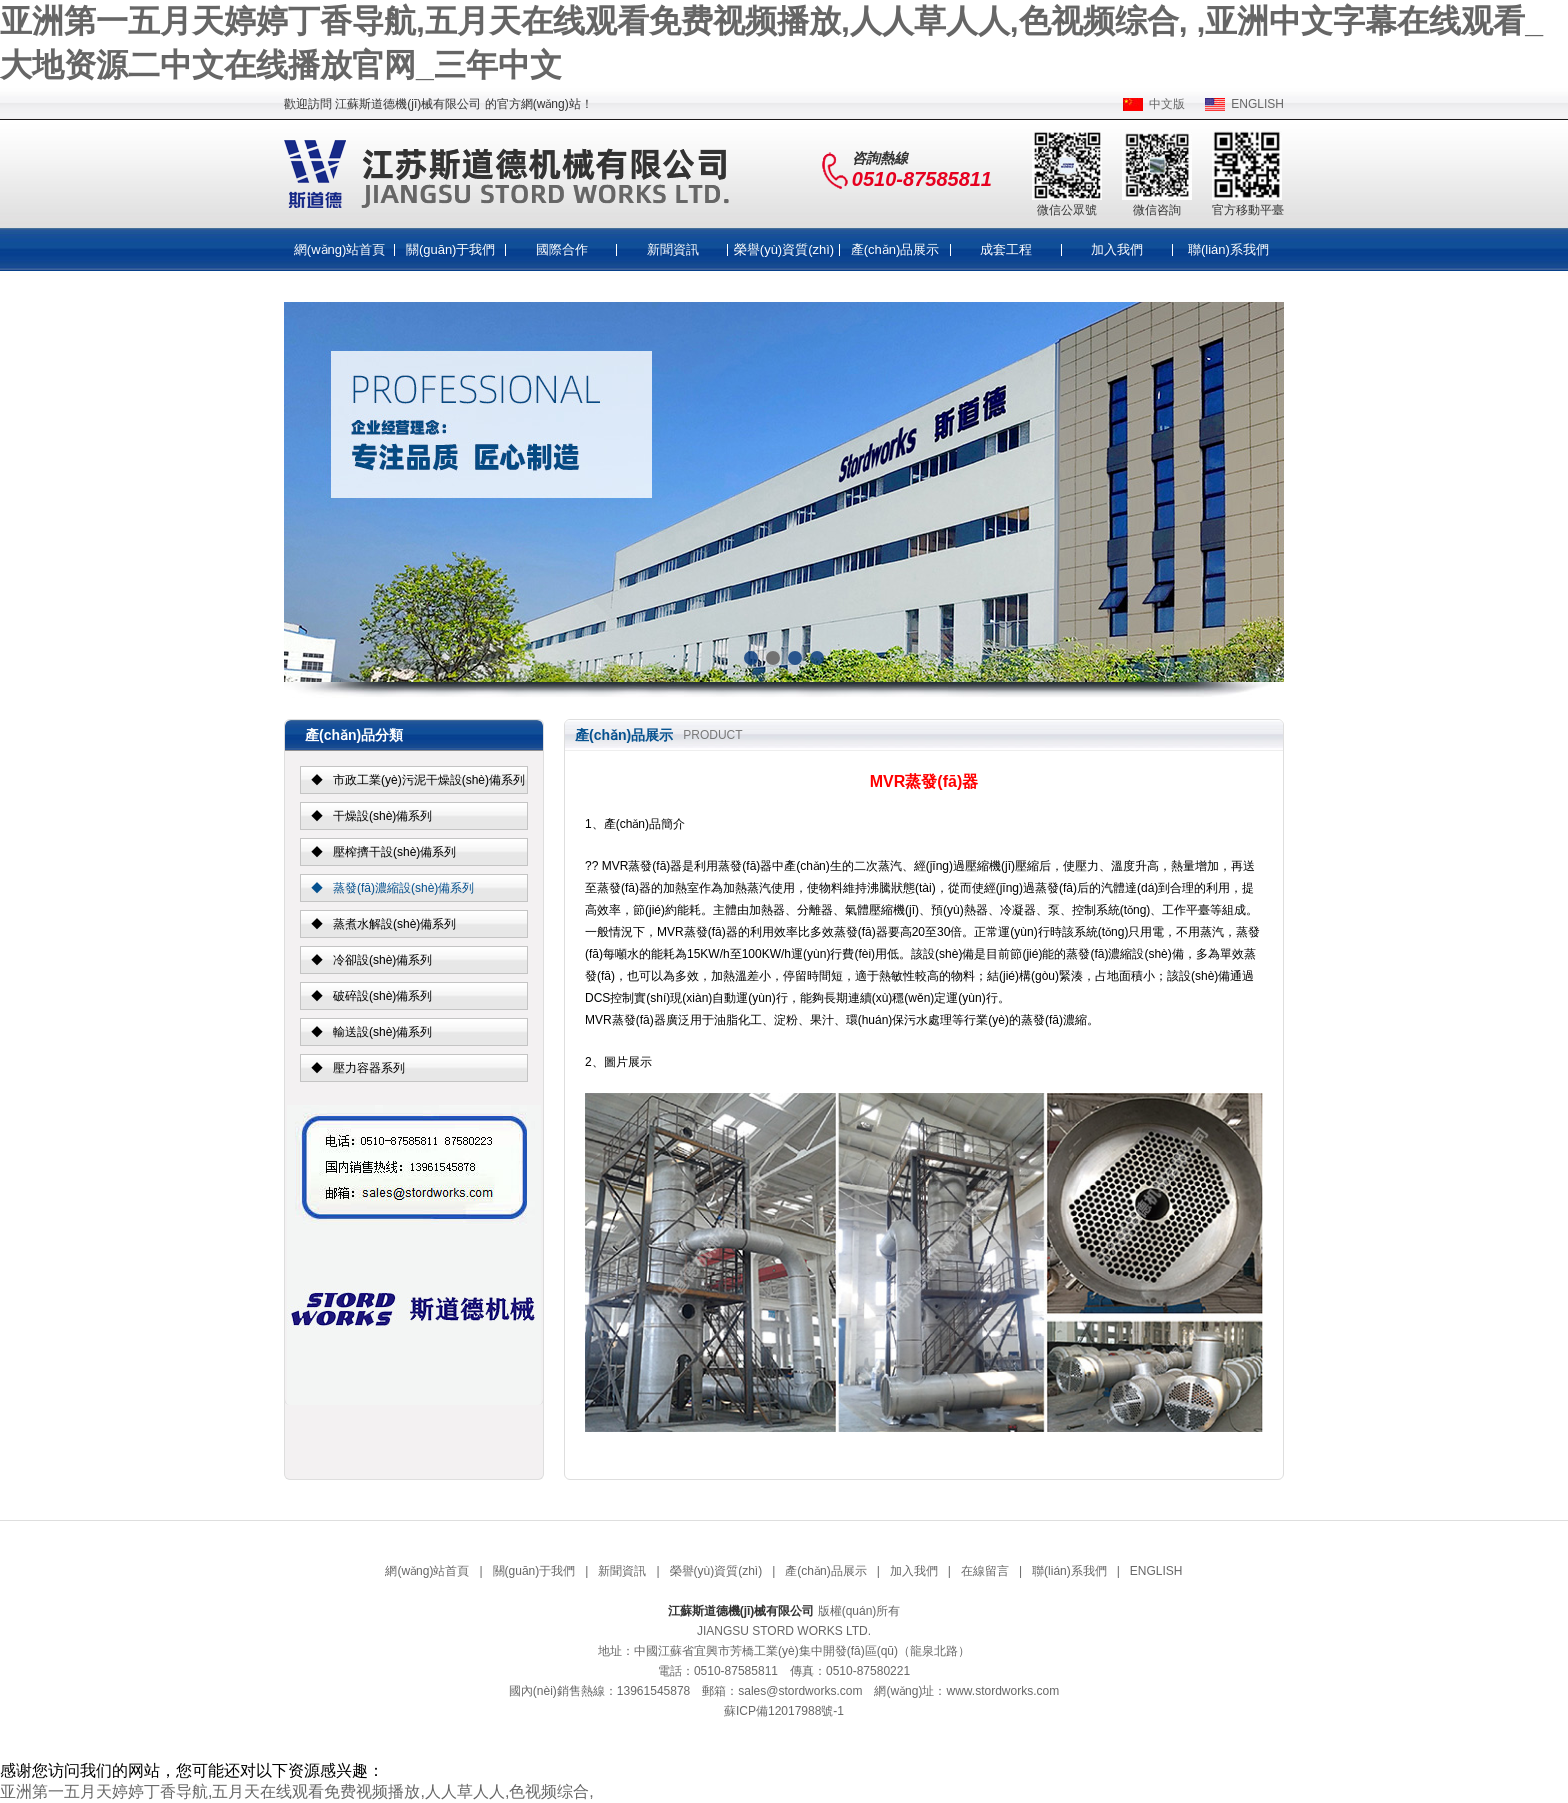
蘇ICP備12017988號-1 (784, 1711)
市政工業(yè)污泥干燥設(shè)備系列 (429, 780)
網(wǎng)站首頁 (340, 249)
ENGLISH (1257, 104)
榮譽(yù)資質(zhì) (784, 249)
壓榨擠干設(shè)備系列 (394, 852)
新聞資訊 (673, 249)
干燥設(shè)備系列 (382, 816)
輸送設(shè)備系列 (382, 1032)
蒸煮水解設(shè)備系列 (394, 924)
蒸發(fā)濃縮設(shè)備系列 (403, 888)
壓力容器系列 (369, 1068)
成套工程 (1006, 249)
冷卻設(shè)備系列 (382, 960)
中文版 (1167, 104)
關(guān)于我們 (451, 249)
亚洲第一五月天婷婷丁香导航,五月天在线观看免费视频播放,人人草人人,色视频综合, (297, 1791)
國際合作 (562, 249)
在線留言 (985, 1571)
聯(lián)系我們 (1228, 249)
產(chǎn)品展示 (895, 249)
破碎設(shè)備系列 (382, 996)
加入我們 (1117, 249)
